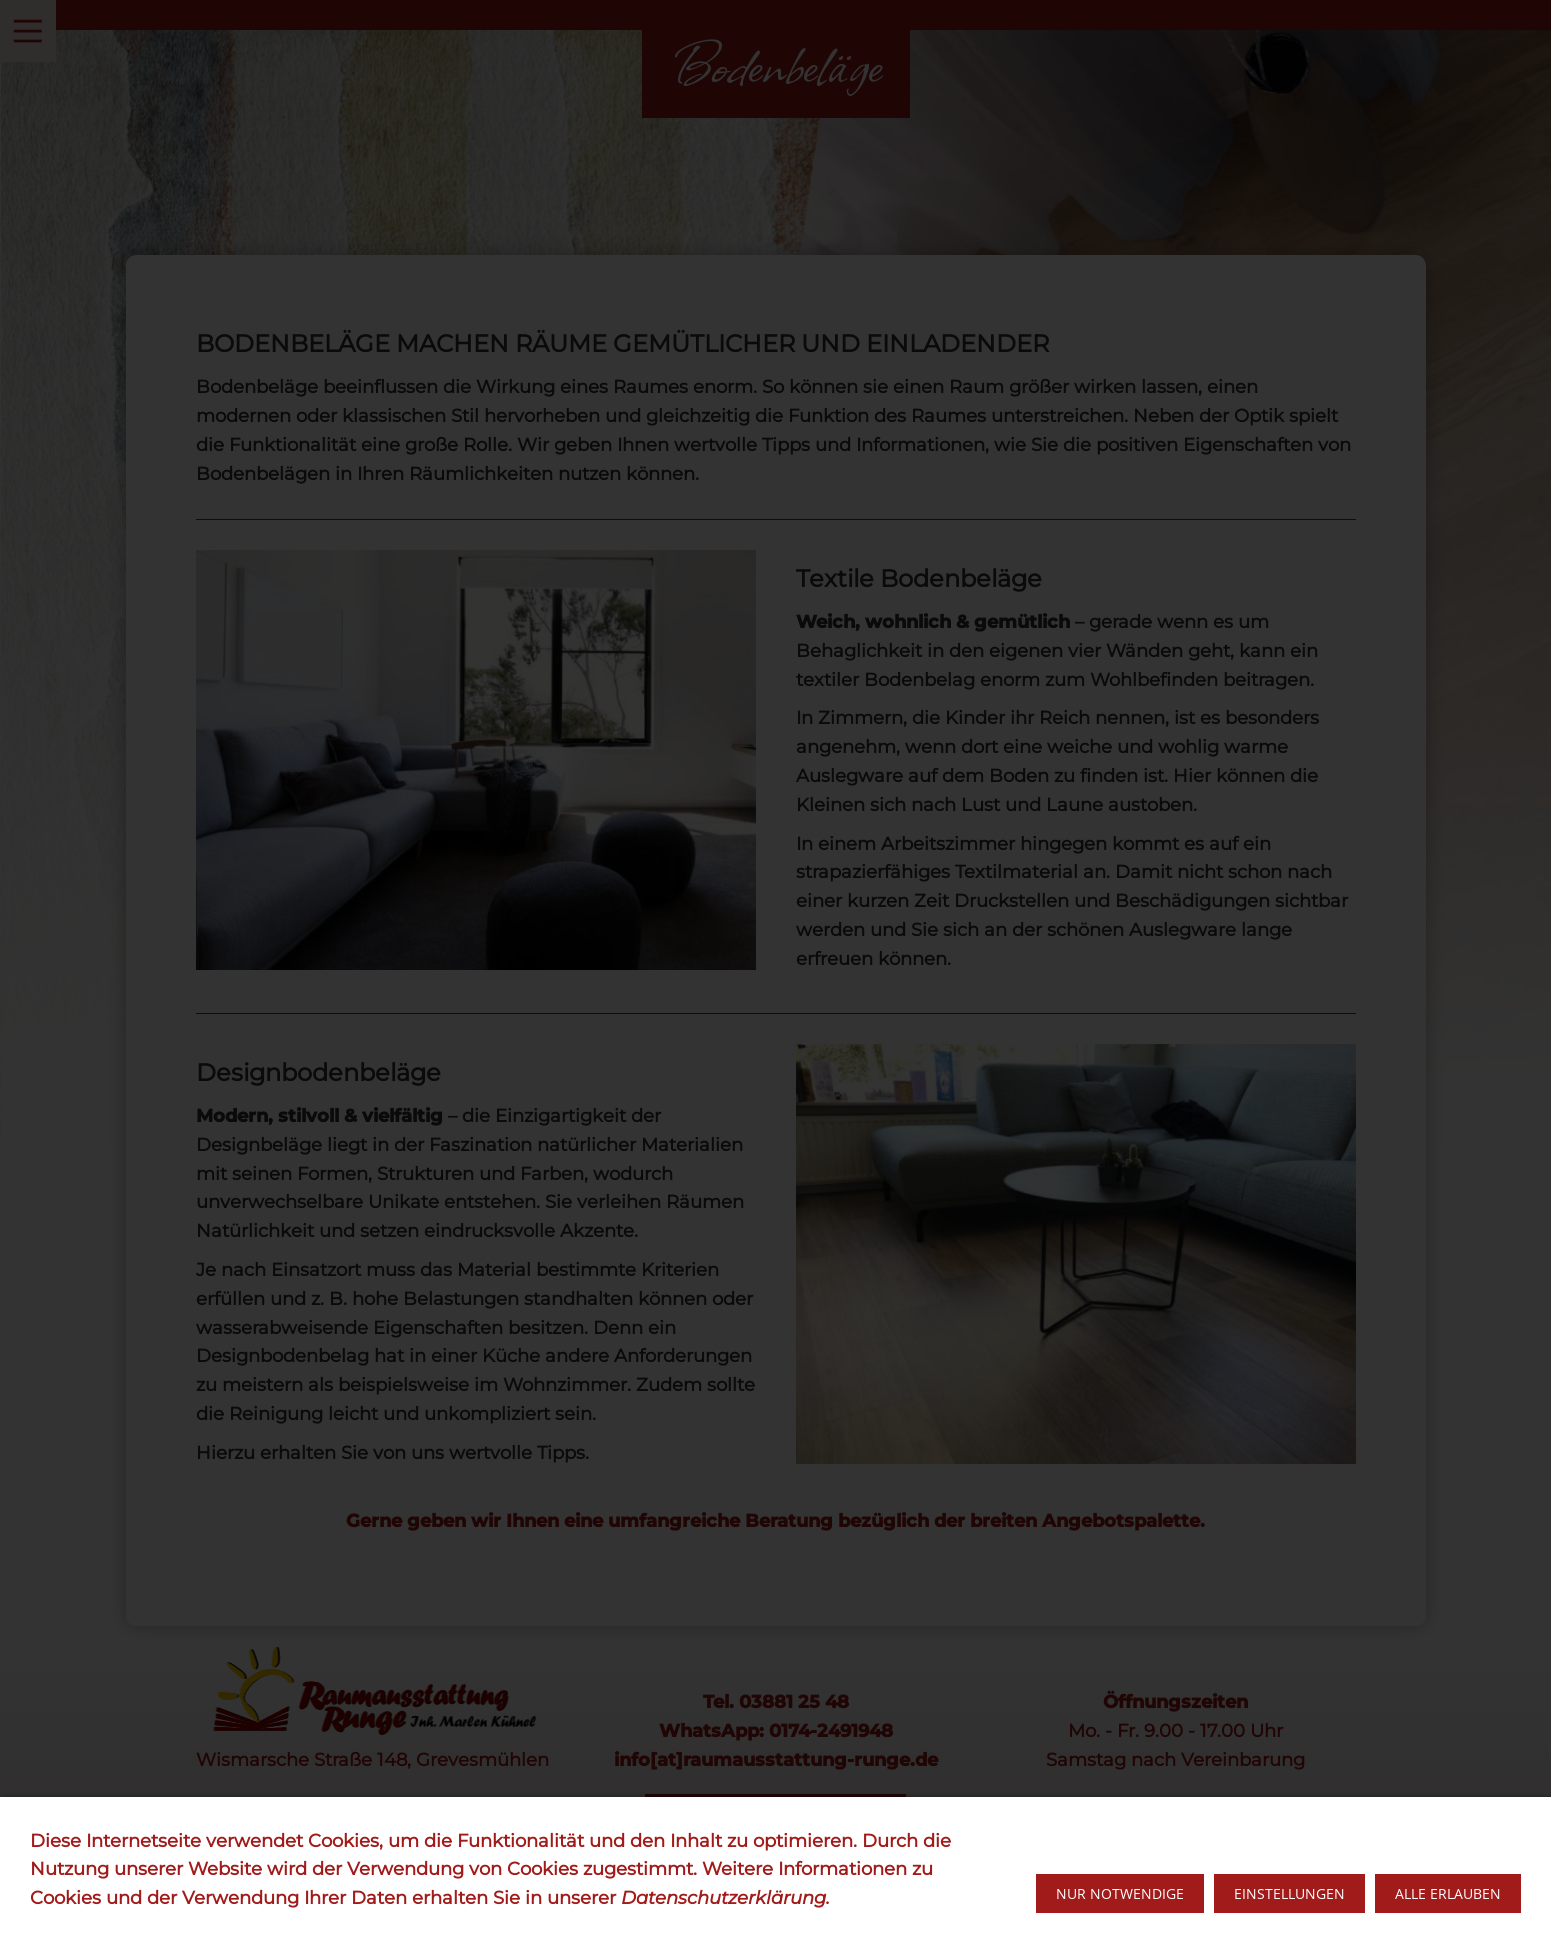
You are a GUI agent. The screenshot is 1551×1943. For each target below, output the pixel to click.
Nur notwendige (1120, 1893)
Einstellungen (1289, 1893)
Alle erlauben (1448, 1893)
